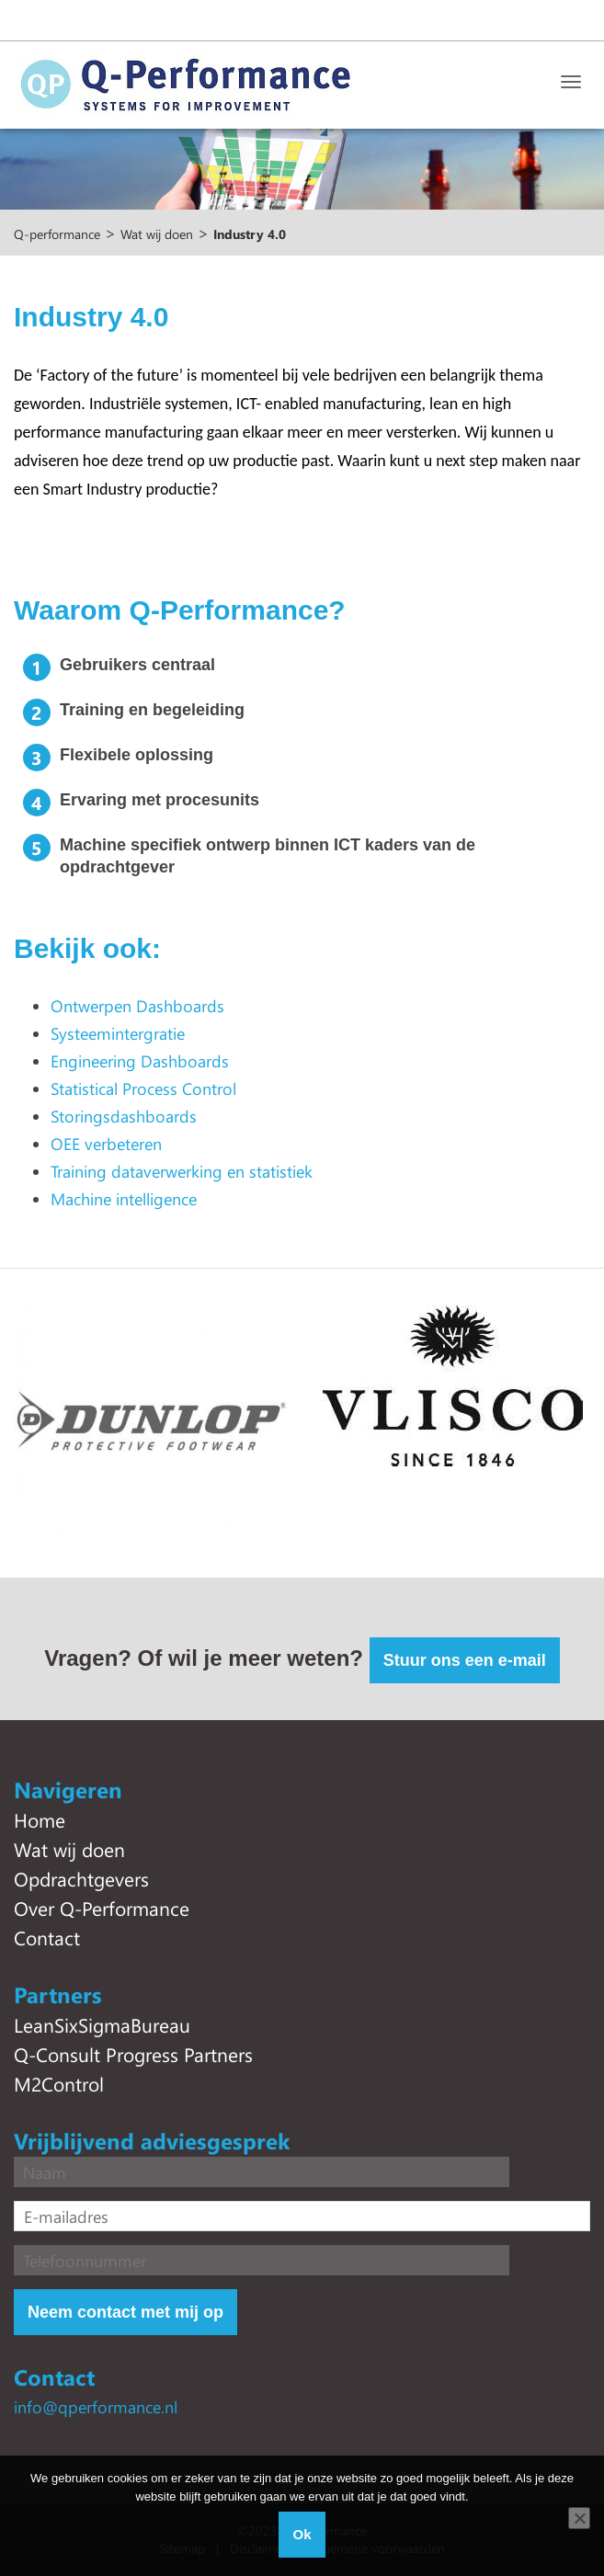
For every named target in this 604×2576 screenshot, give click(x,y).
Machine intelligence (124, 1199)
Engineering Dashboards (140, 1061)
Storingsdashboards (124, 1116)
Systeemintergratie (118, 1033)
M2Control (59, 2083)
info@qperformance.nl (95, 2407)
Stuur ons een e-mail (464, 1660)
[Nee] (579, 2518)
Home (39, 1819)
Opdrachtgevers (81, 1878)
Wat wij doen (69, 1849)
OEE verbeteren (106, 1144)
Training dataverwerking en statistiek (182, 1171)
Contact (47, 1937)
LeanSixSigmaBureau (102, 2024)
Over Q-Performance (101, 1908)
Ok (301, 2534)
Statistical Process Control (143, 1088)
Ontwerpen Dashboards (137, 1006)
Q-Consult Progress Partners (133, 2054)
